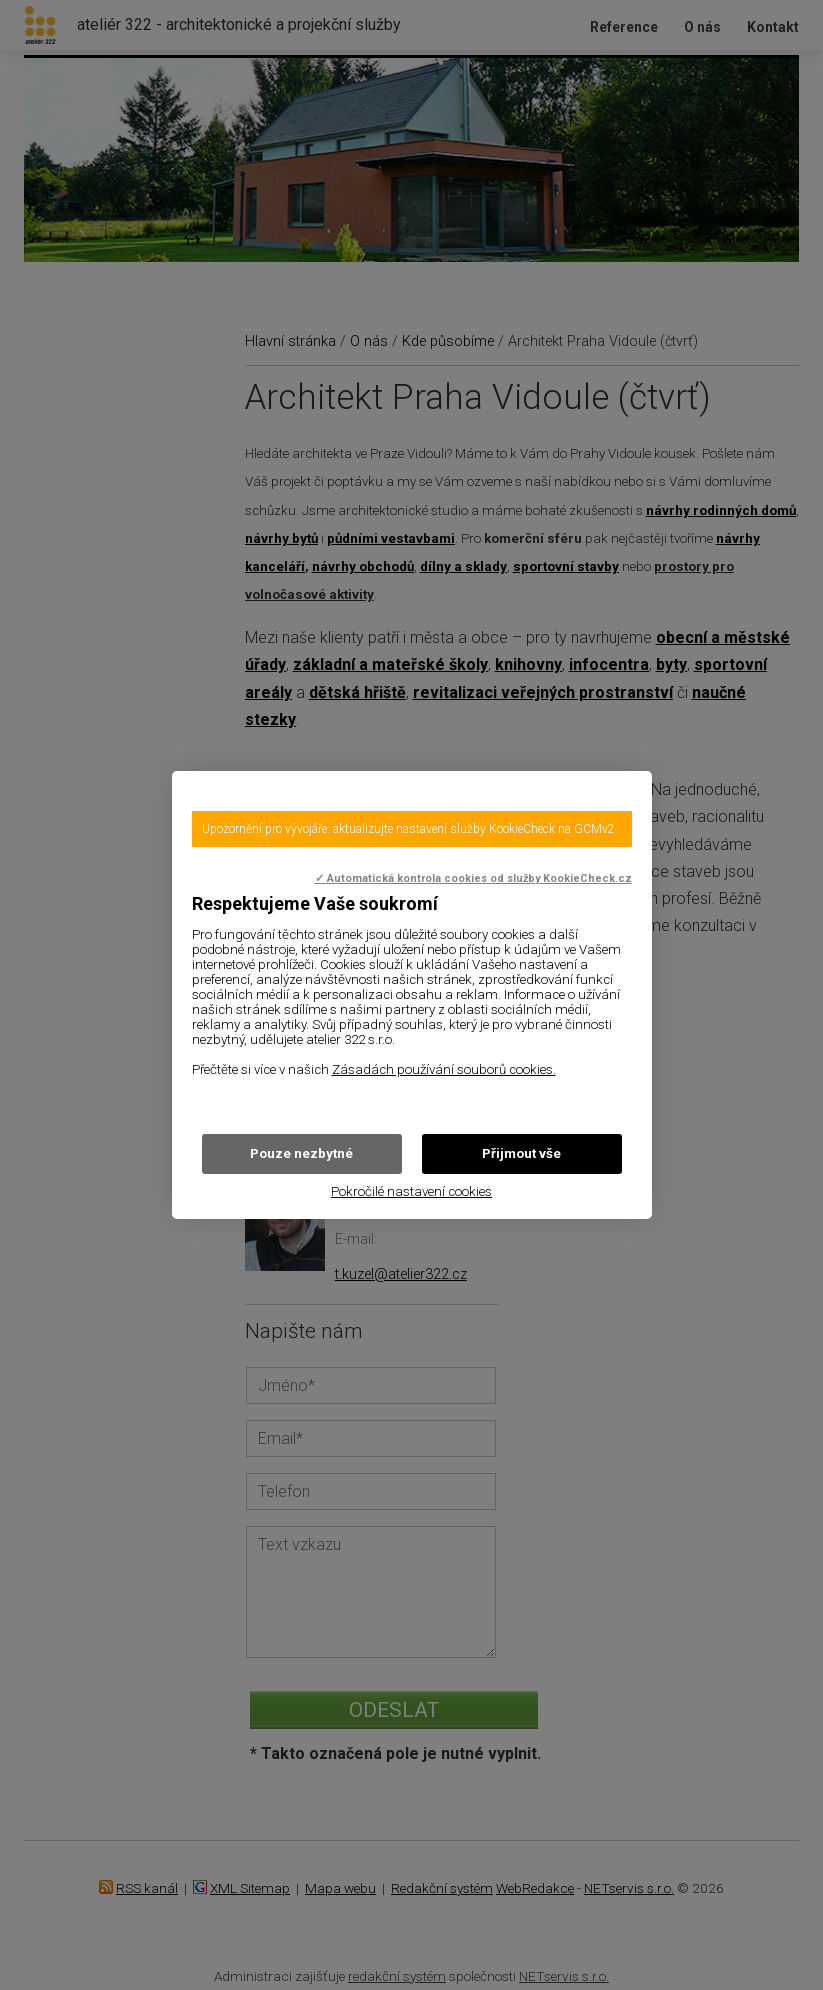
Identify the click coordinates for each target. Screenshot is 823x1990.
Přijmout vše (521, 1153)
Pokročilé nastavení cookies (411, 1191)
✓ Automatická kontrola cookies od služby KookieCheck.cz (473, 878)
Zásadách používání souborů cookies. (444, 1069)
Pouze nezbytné (301, 1153)
